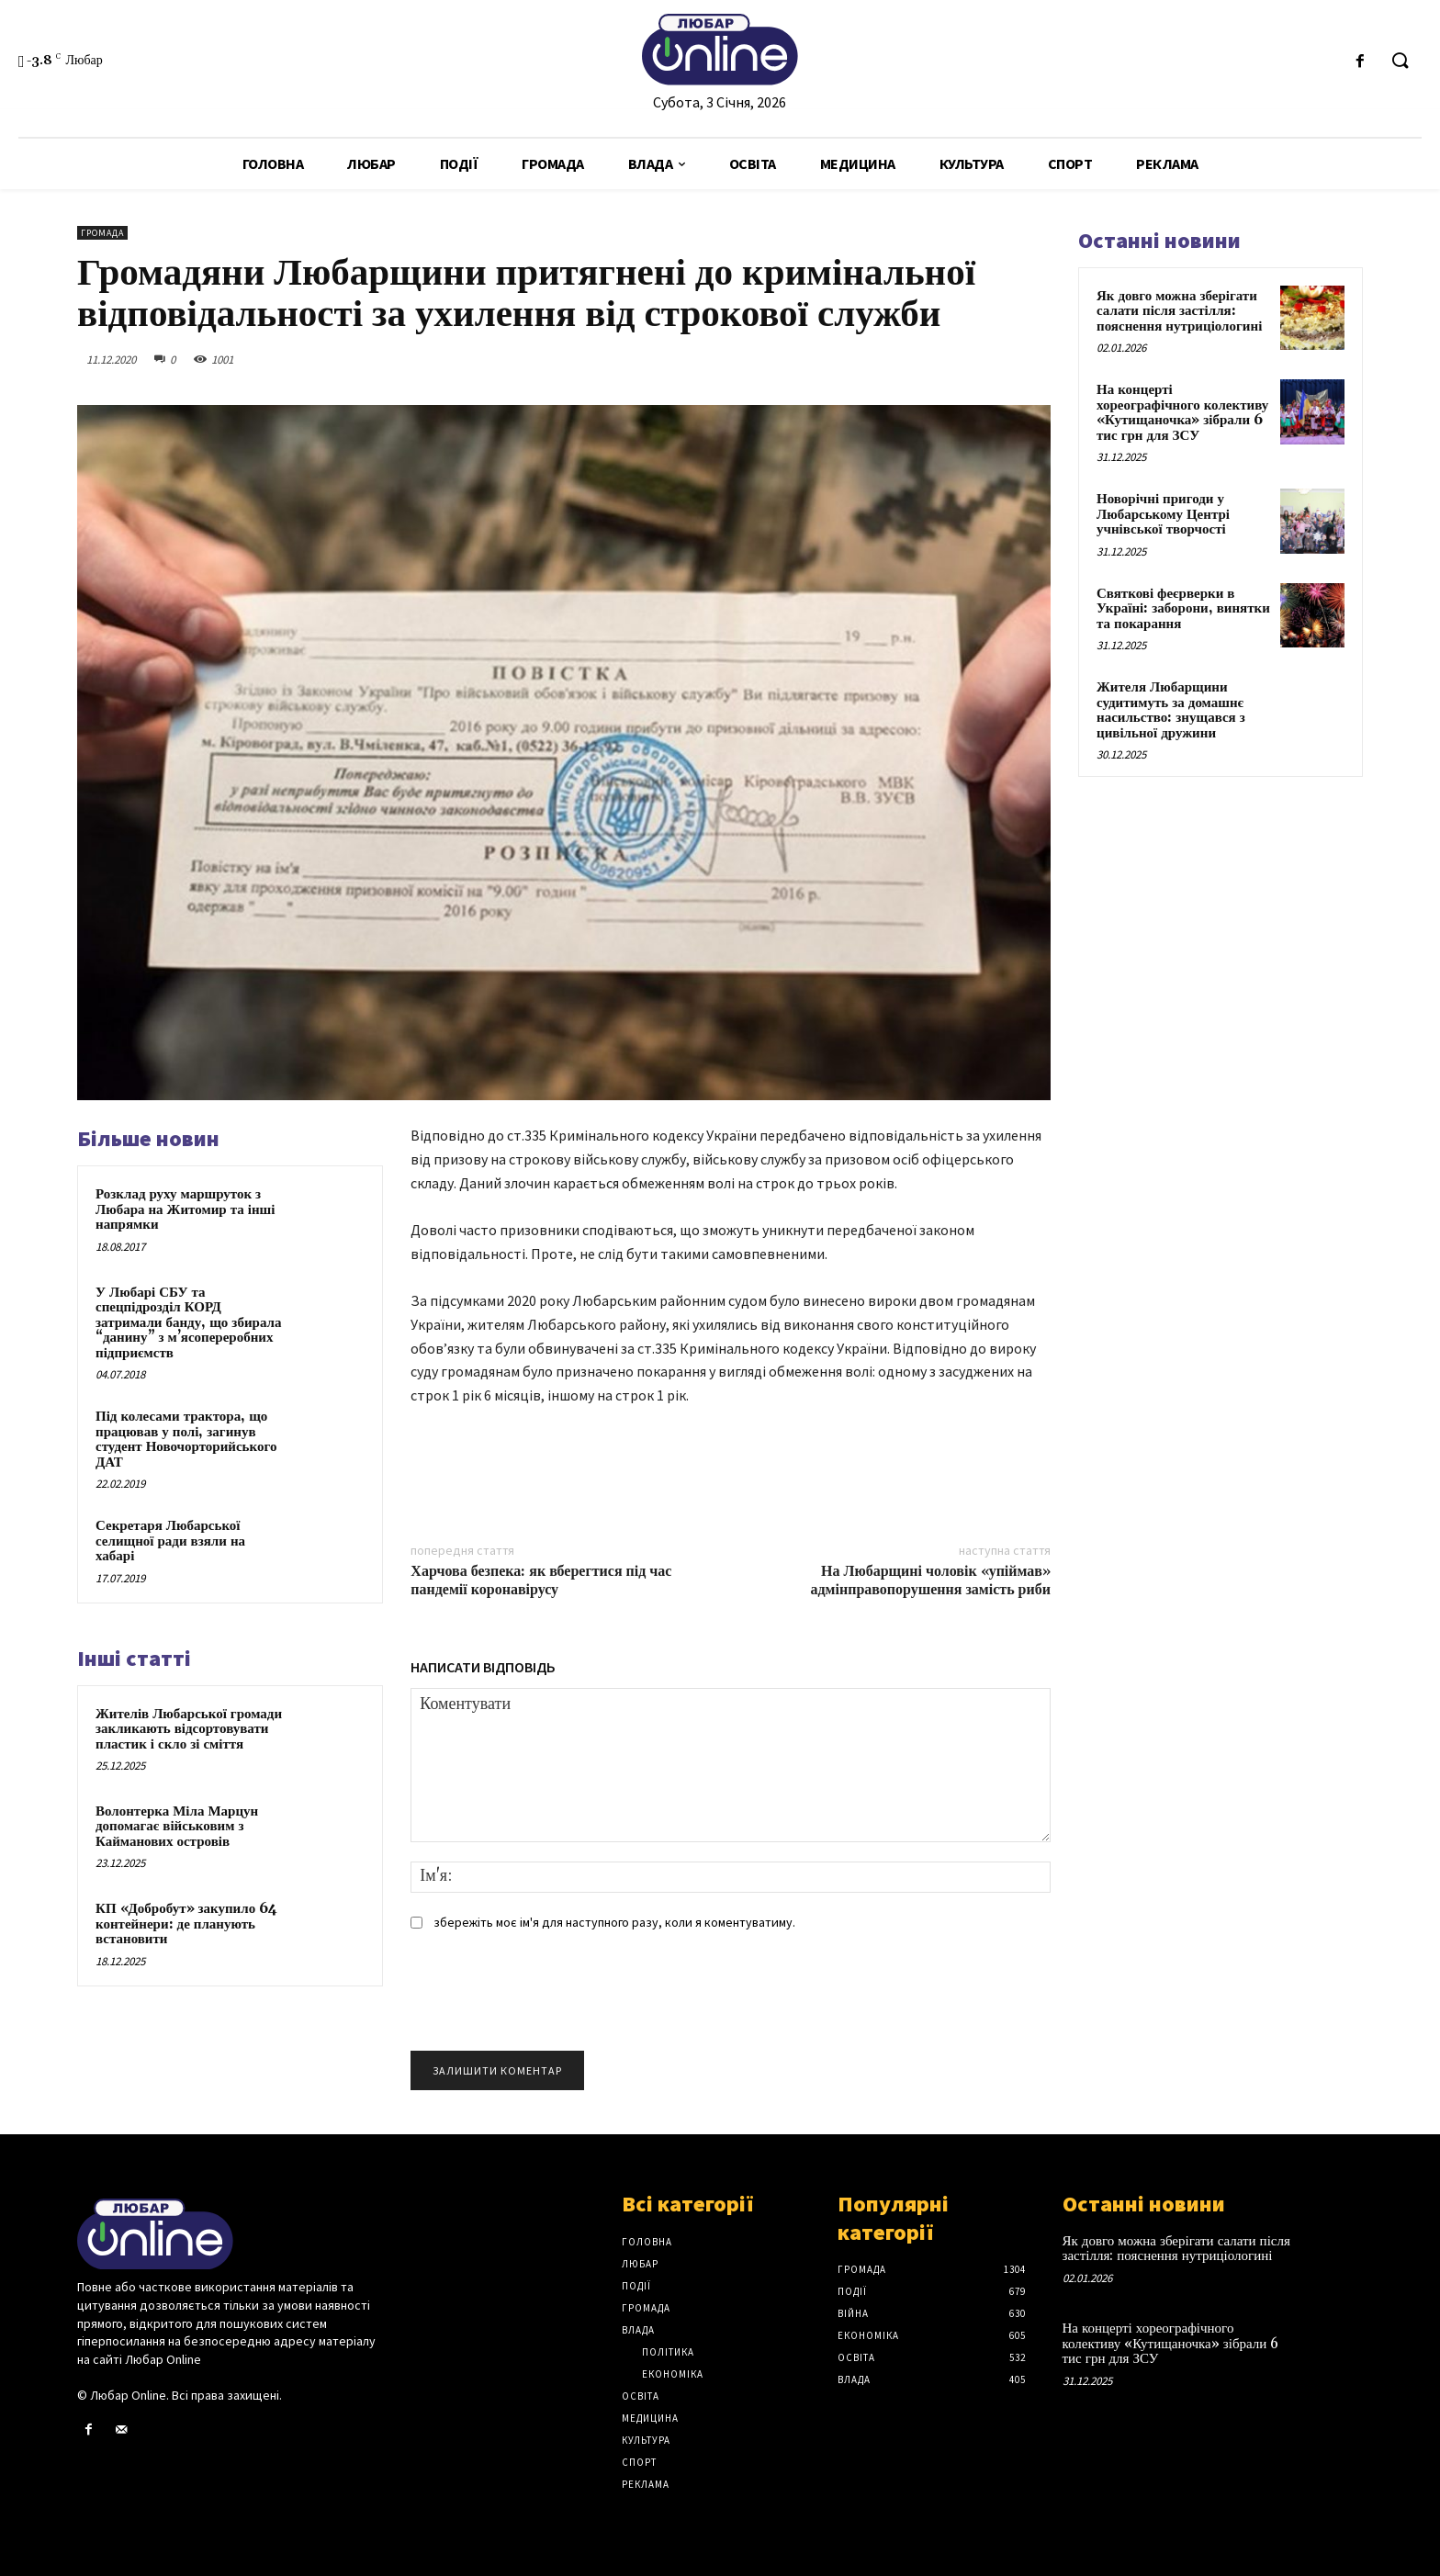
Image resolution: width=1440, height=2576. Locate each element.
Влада (638, 2329)
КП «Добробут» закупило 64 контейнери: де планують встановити (186, 1924)
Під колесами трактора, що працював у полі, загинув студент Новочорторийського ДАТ (186, 1439)
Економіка (672, 2374)
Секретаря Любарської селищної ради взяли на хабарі (170, 1541)
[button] (1400, 61)
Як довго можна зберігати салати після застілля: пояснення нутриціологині (1179, 311)
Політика (668, 2351)
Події (636, 2285)
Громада (102, 233)
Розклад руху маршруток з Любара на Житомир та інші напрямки (185, 1209)
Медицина (650, 2418)
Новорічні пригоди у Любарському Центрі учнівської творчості (1163, 514)
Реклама (645, 2484)
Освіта (640, 2396)
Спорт (639, 2462)
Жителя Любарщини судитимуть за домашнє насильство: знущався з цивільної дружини (1171, 710)
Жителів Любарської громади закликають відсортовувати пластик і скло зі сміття (189, 1729)
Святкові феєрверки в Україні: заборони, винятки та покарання (1183, 609)
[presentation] (550, 1996)
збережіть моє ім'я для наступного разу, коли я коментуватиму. (614, 1922)
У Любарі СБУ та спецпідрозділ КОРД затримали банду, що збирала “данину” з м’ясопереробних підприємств (188, 1323)
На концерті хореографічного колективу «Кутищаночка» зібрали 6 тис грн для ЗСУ (1182, 412)
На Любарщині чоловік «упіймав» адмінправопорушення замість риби (931, 1580)
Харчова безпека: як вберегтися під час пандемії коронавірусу (541, 1580)
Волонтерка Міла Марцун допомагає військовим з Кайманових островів (177, 1826)
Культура (646, 2440)
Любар (640, 2263)
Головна (647, 2241)
